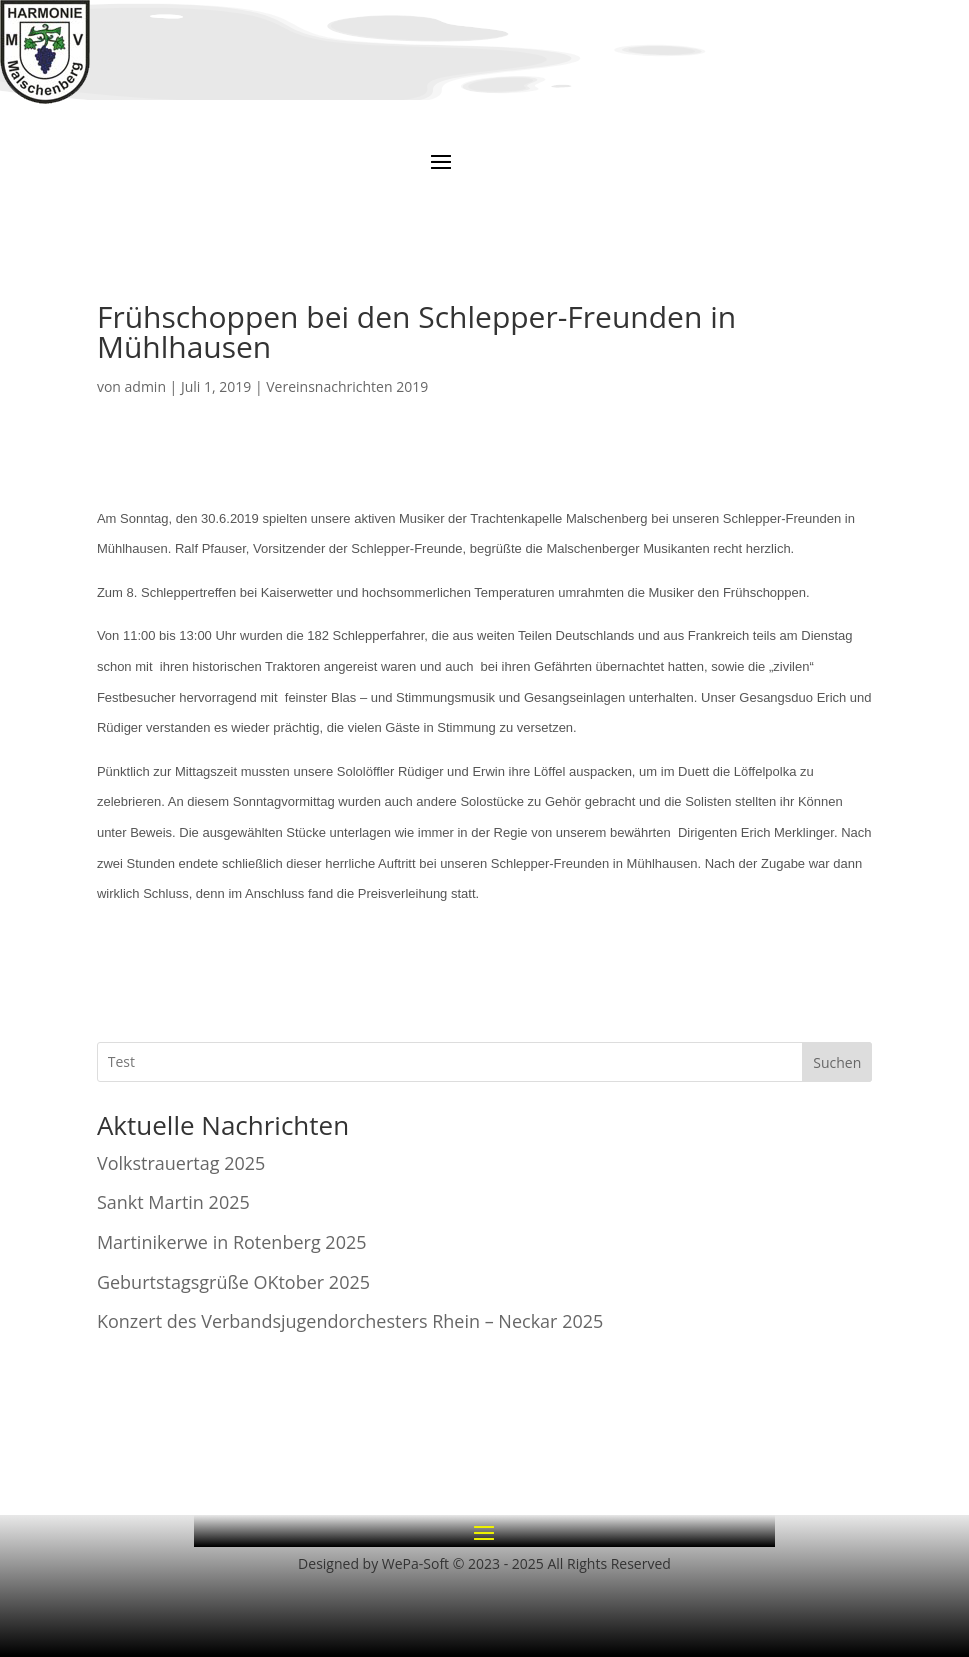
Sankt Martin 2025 (173, 1202)
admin (145, 386)
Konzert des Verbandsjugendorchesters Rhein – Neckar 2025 (350, 1321)
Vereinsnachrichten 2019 (347, 386)
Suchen (837, 1062)
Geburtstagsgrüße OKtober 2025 (233, 1282)
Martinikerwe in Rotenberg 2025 (232, 1242)
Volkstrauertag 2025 (181, 1163)
